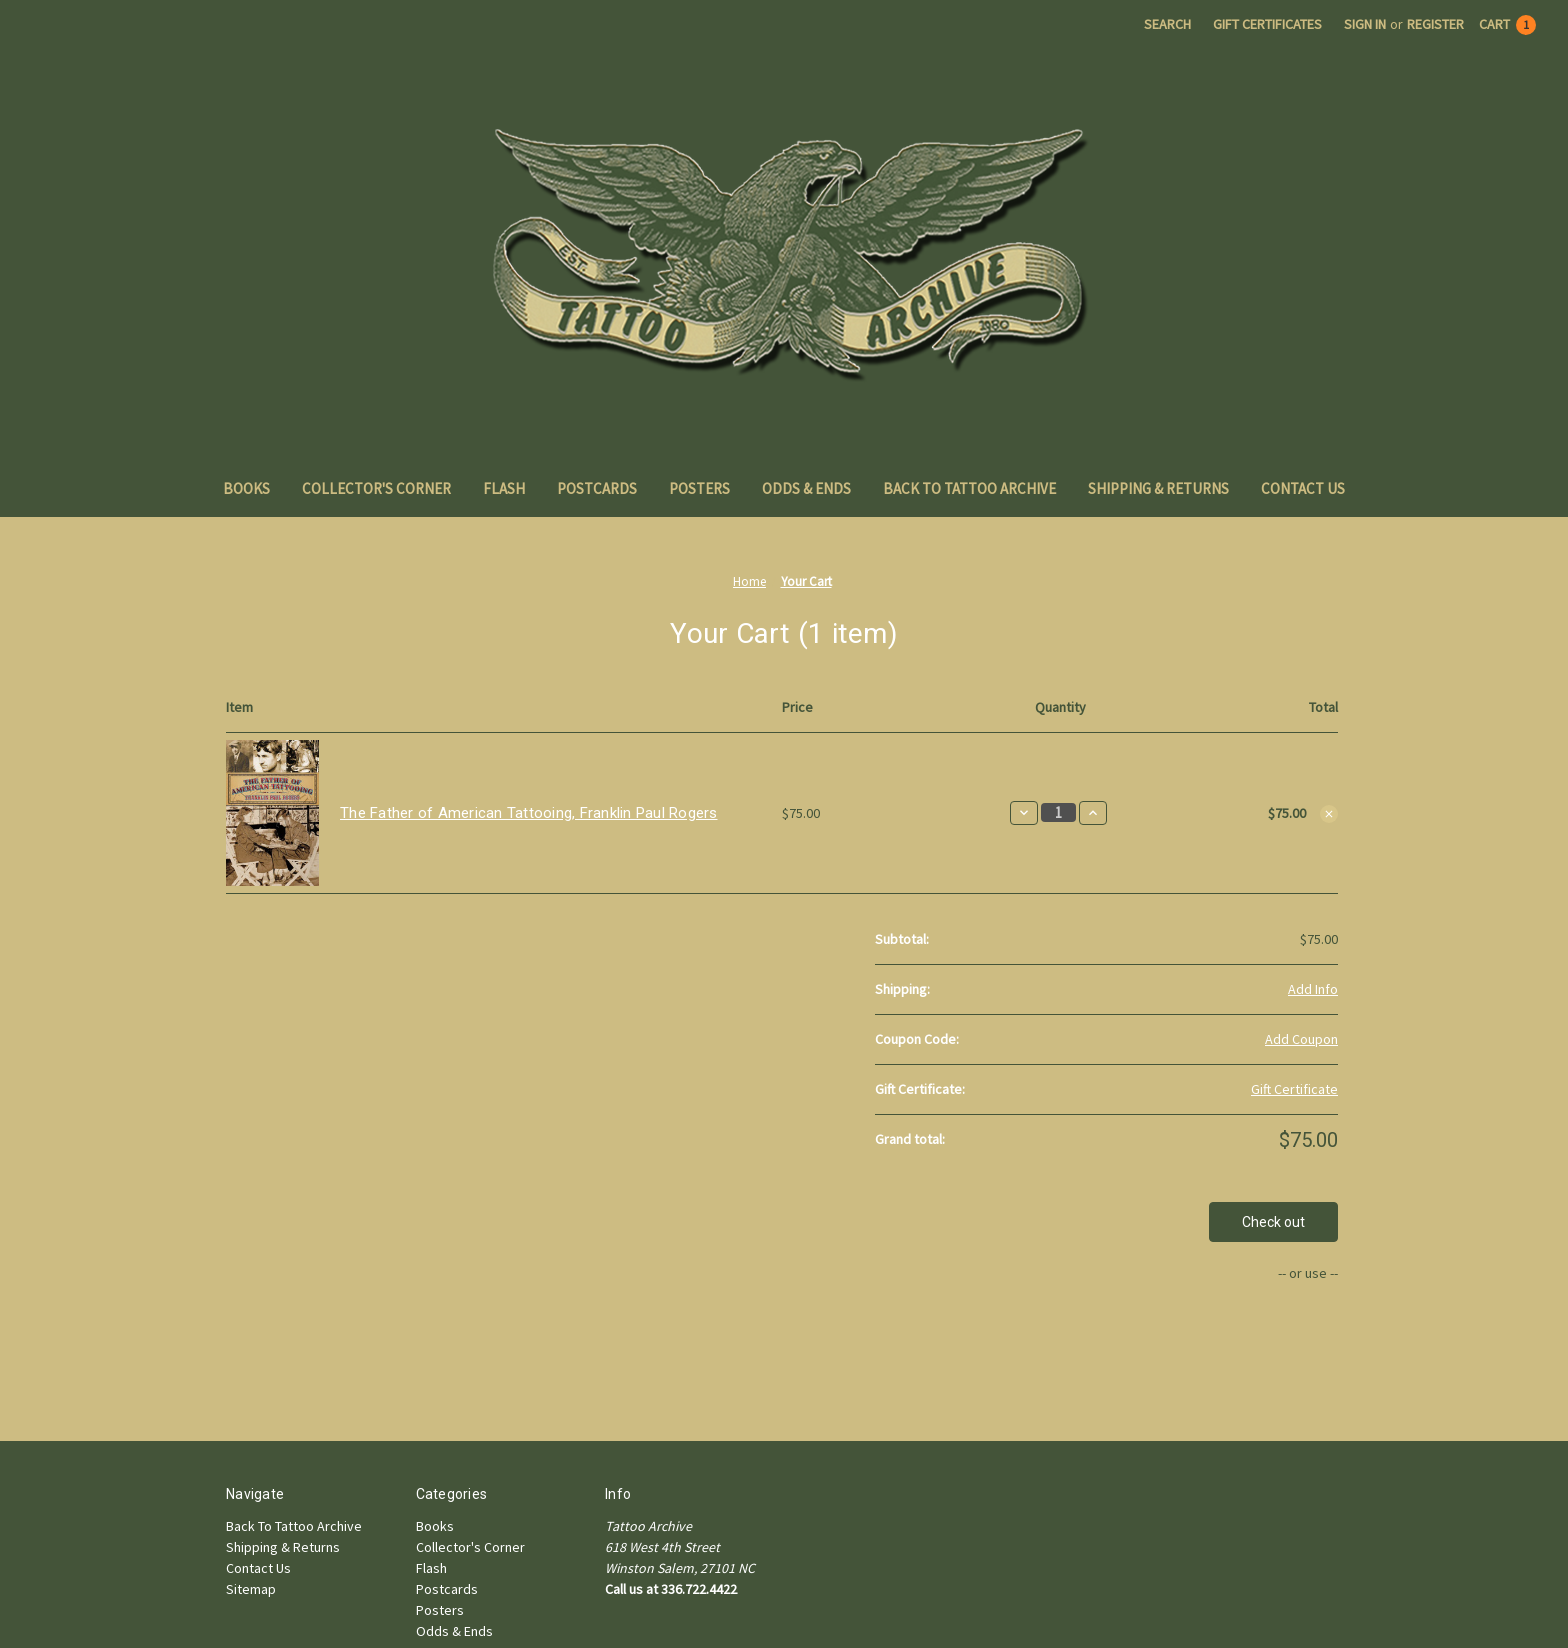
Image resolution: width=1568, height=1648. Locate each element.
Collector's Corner (376, 488)
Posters (699, 488)
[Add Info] (1313, 989)
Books (246, 488)
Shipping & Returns (1158, 488)
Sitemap (251, 1589)
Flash (504, 488)
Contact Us (1303, 488)
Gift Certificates (1267, 24)
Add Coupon (1301, 1039)
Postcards (597, 488)
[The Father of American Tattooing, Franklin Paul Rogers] (1058, 812)
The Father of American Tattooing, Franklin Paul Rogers (529, 813)
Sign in (1365, 24)
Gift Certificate (1294, 1089)
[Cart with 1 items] (1507, 24)
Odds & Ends (806, 488)
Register (1435, 24)
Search (1167, 24)
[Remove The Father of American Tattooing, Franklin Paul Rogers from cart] (1329, 814)
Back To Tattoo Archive (969, 488)
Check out (1273, 1222)
